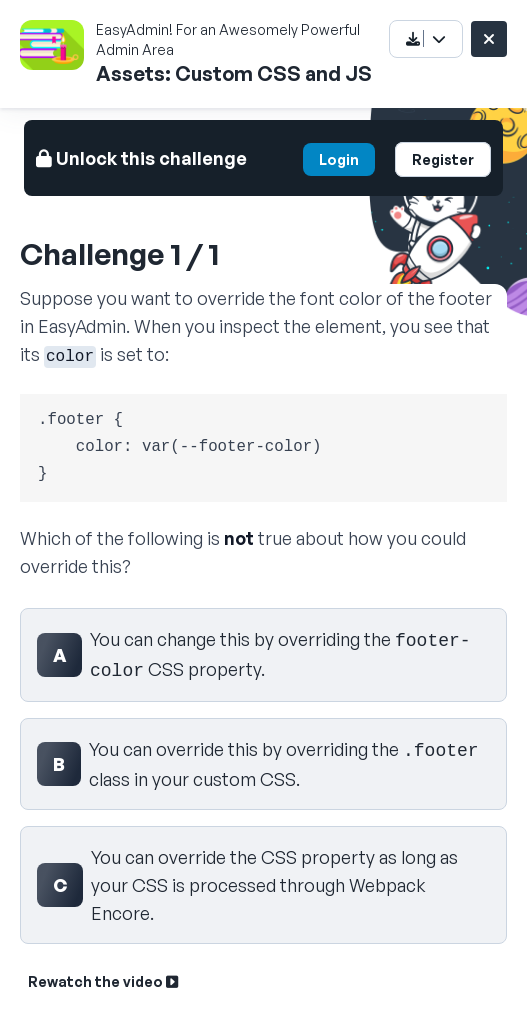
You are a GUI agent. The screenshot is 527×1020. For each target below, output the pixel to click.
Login (339, 159)
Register (443, 159)
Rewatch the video (103, 981)
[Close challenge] (489, 39)
